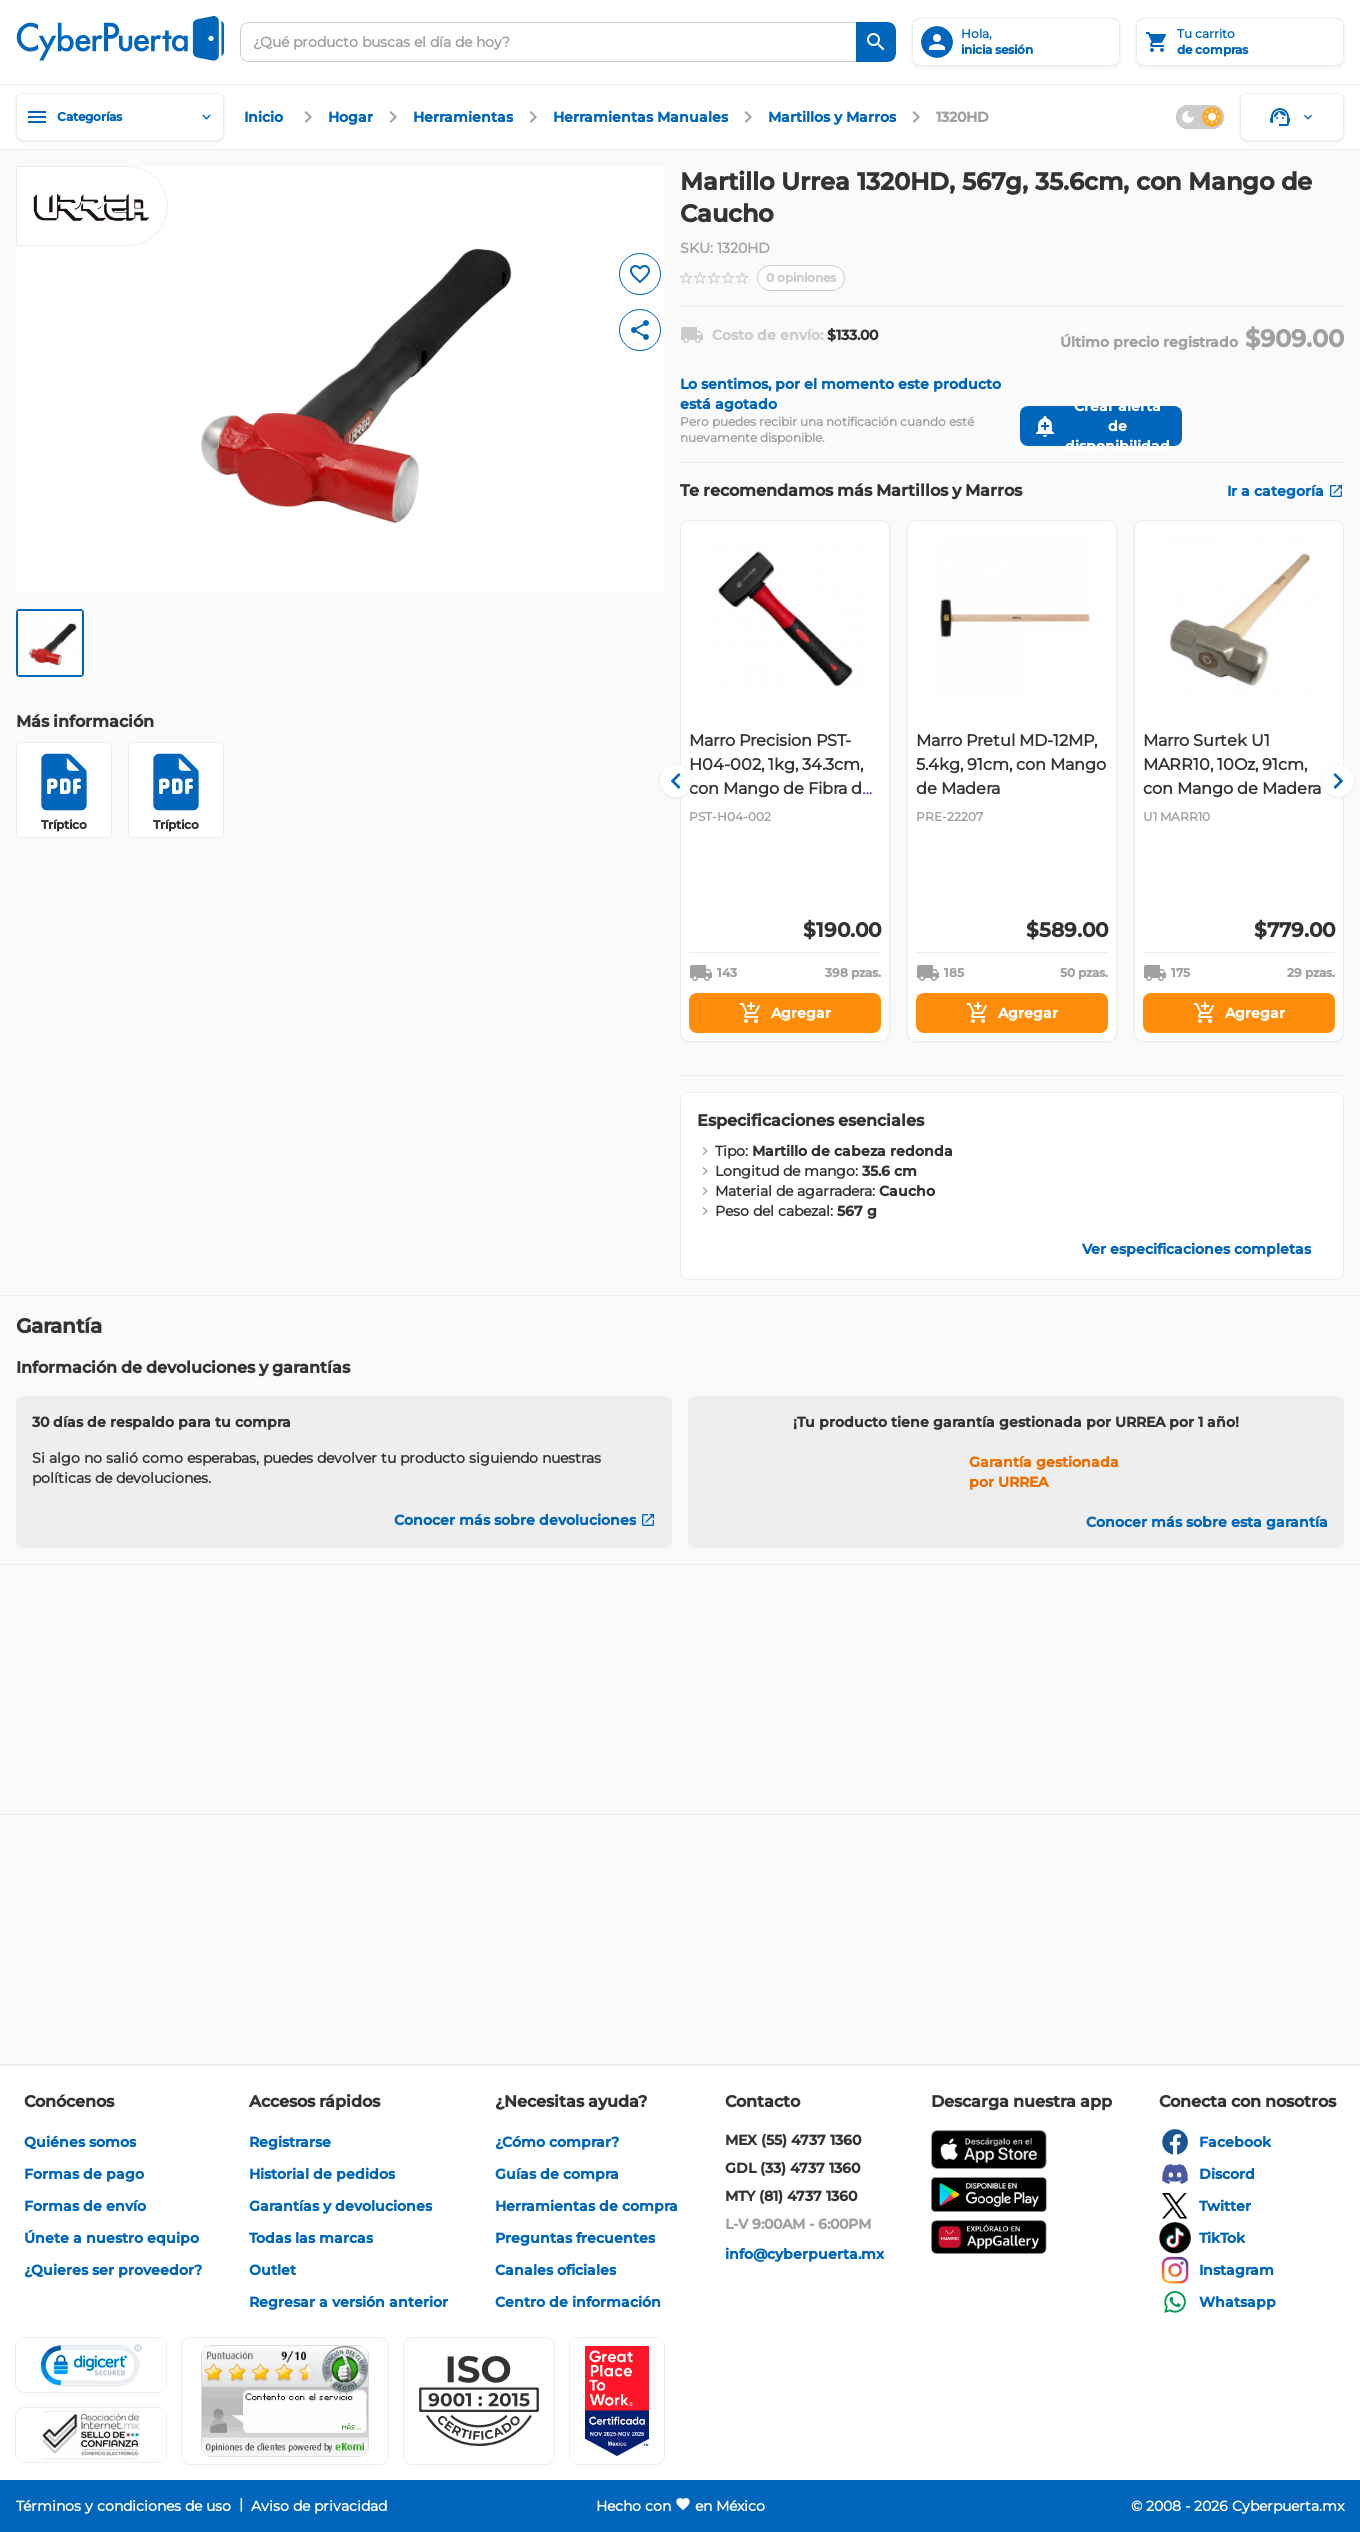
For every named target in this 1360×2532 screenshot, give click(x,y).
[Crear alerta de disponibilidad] (1101, 426)
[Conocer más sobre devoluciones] (525, 1520)
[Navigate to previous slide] (695, 781)
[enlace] (266, 117)
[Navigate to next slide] (1329, 781)
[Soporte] (1292, 117)
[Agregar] (785, 1013)
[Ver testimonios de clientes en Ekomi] (285, 2401)
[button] (479, 2401)
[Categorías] (120, 117)
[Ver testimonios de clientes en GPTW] (617, 2401)
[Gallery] (1012, 781)
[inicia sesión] (1016, 42)
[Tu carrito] (1240, 42)
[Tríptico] (64, 790)
